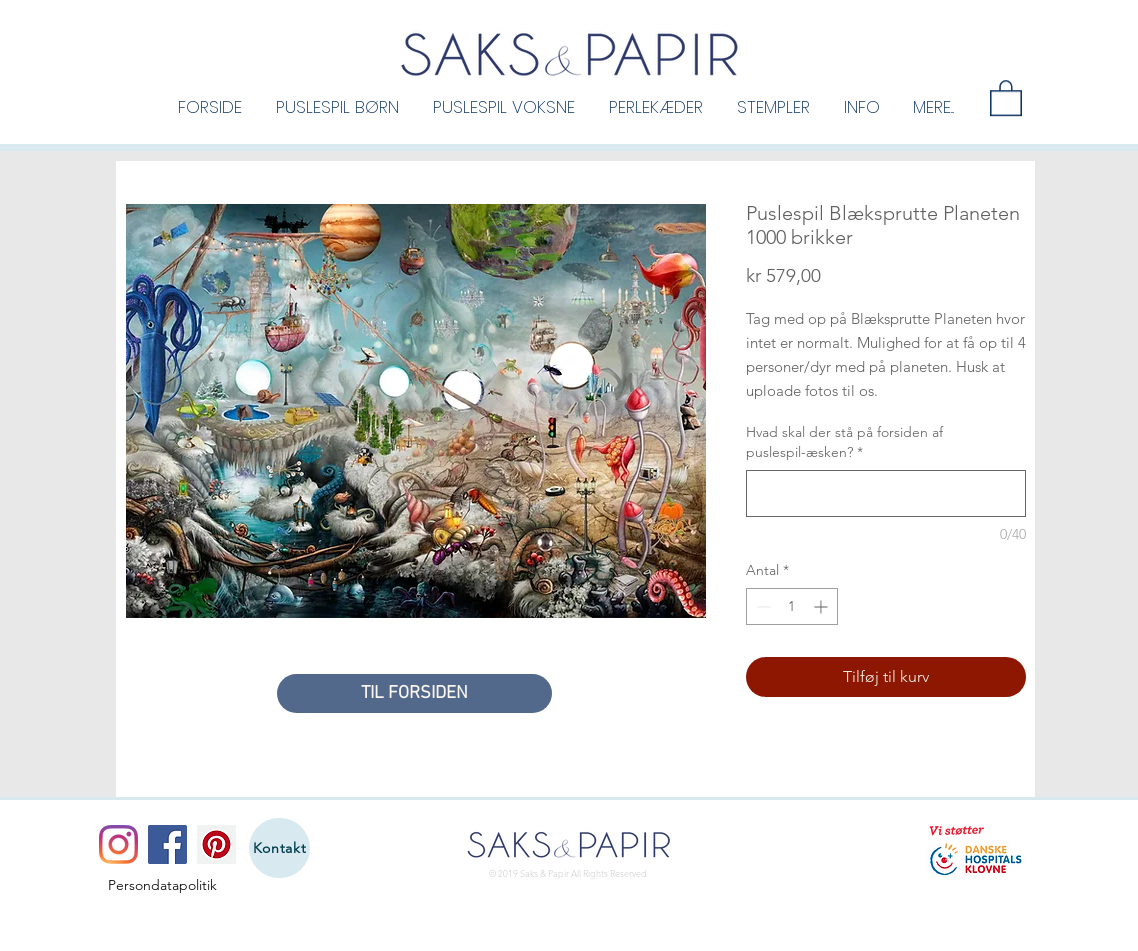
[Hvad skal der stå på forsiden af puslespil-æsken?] (886, 493)
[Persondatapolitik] (162, 885)
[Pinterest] (216, 844)
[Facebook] (167, 844)
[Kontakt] (279, 848)
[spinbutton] (792, 606)
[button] (337, 106)
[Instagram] (118, 844)
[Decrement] (761, 606)
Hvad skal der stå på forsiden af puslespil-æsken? (844, 442)
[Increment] (822, 606)
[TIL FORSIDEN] (414, 693)
